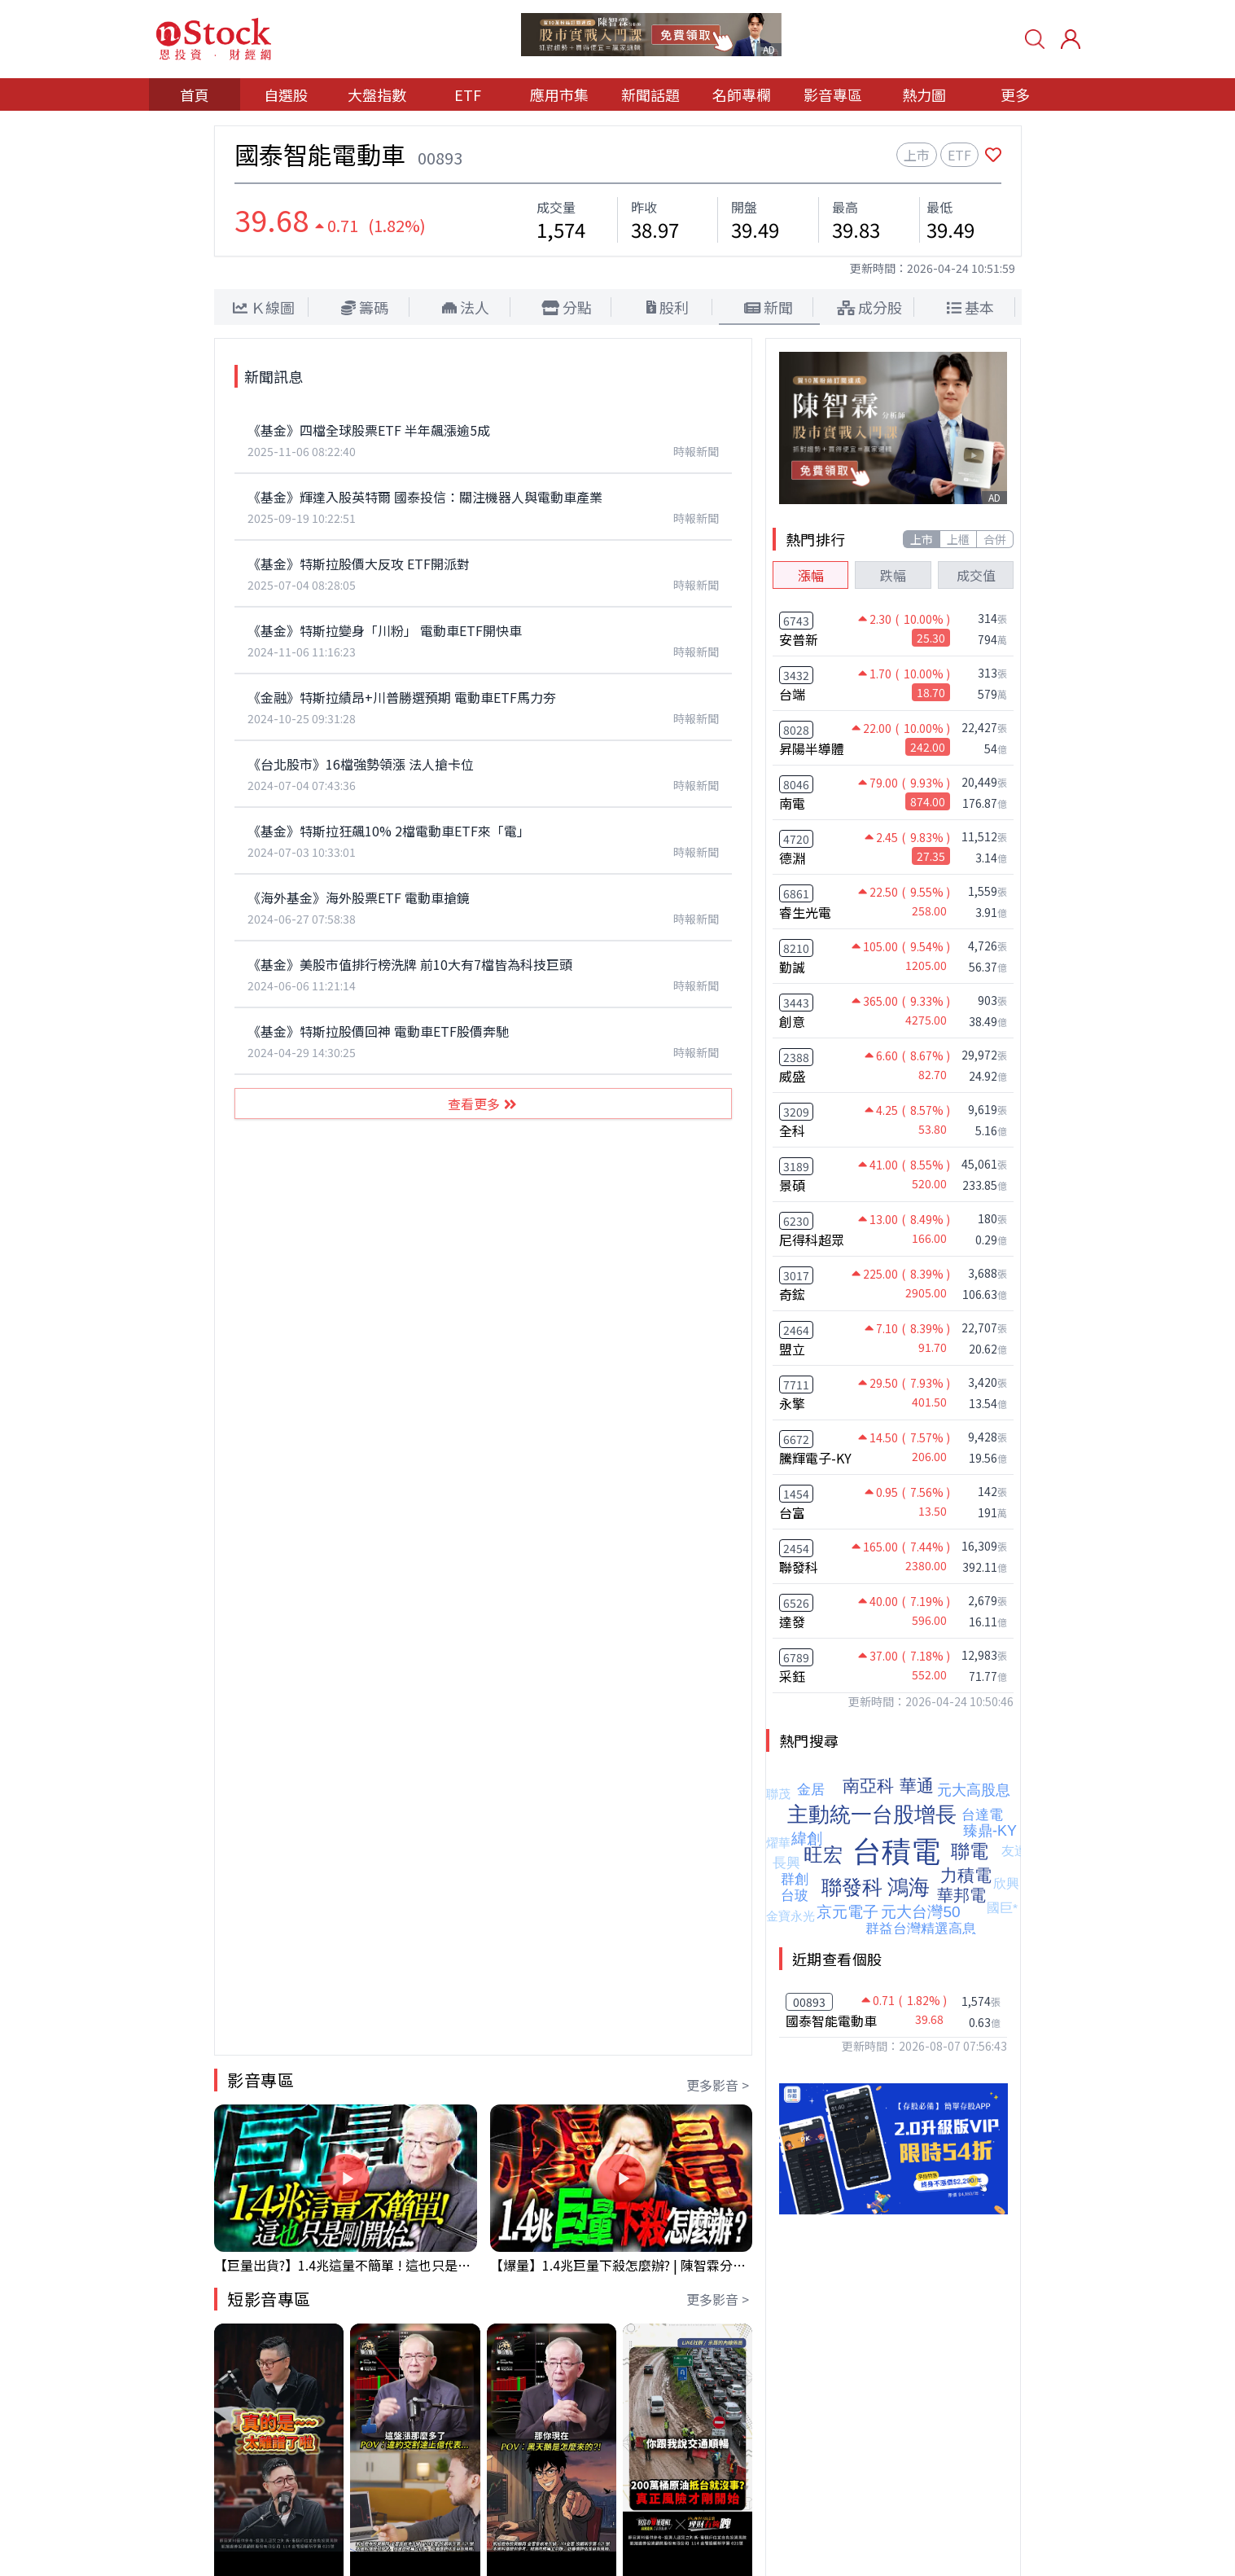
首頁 (194, 94)
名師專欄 (741, 94)
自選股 (286, 94)
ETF (467, 94)
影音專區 (833, 94)
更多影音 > (717, 2085)
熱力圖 (924, 94)
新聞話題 (650, 94)
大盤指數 (377, 94)
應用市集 (559, 94)
